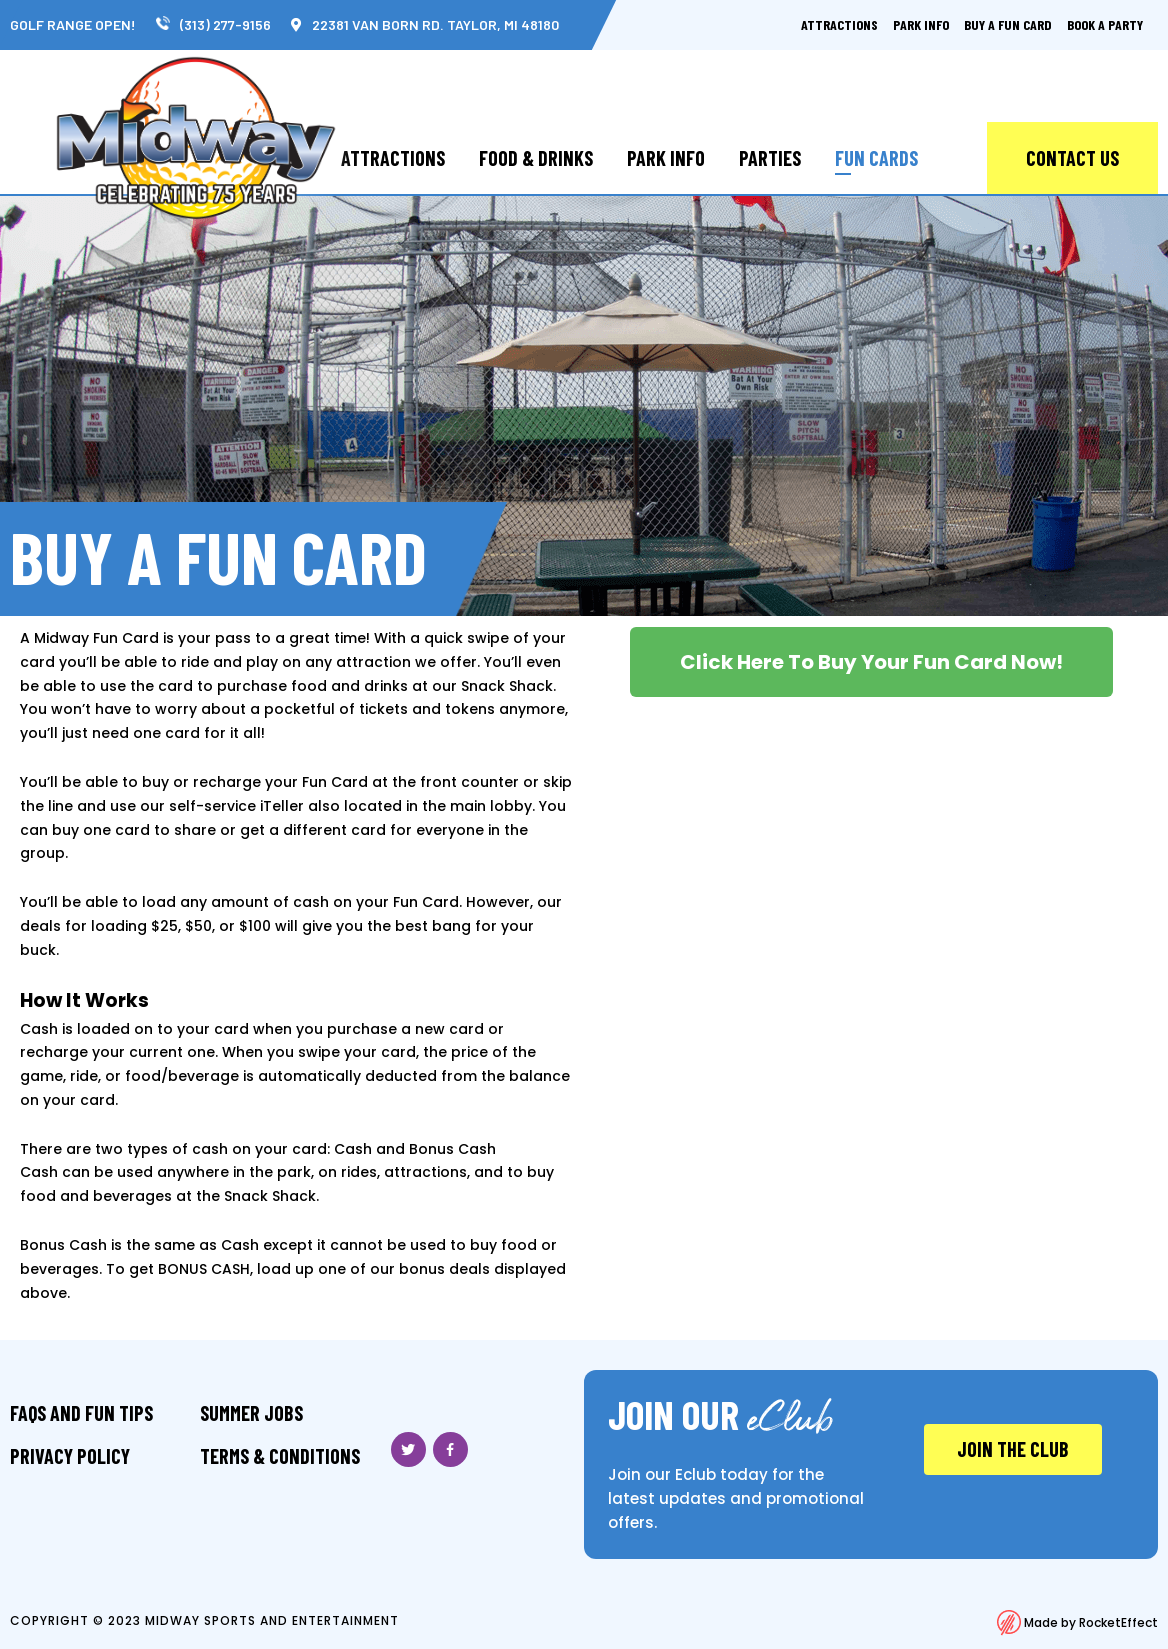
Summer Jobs (251, 1413)
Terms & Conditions (280, 1456)
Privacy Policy (70, 1456)
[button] (871, 662)
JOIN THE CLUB (1013, 1449)
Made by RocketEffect (1077, 1622)
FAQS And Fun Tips (81, 1413)
